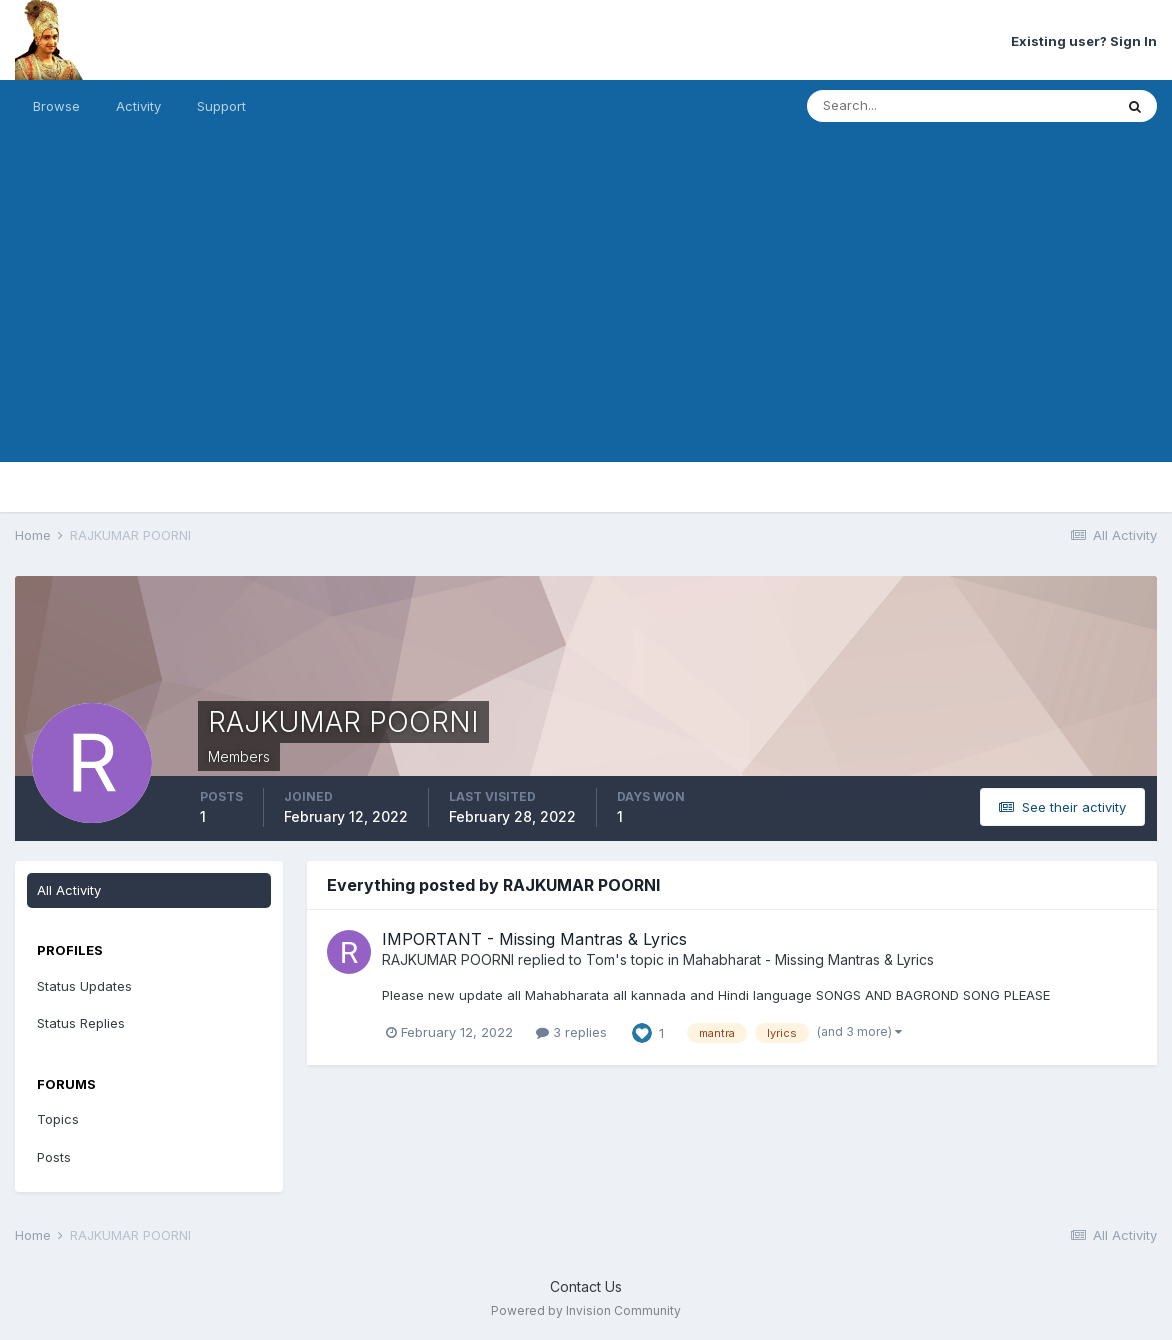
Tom (600, 959)
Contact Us (586, 1286)
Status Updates (84, 986)
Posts (54, 1157)
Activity (138, 106)
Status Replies (81, 1023)
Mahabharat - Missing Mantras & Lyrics (808, 959)
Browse (56, 106)
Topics (58, 1119)
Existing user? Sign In (1084, 41)
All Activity (69, 890)
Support (221, 106)
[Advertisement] (586, 322)
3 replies (571, 1032)
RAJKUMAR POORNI (448, 959)
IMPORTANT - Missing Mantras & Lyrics (534, 939)
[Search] (895, 106)
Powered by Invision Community (586, 1310)
